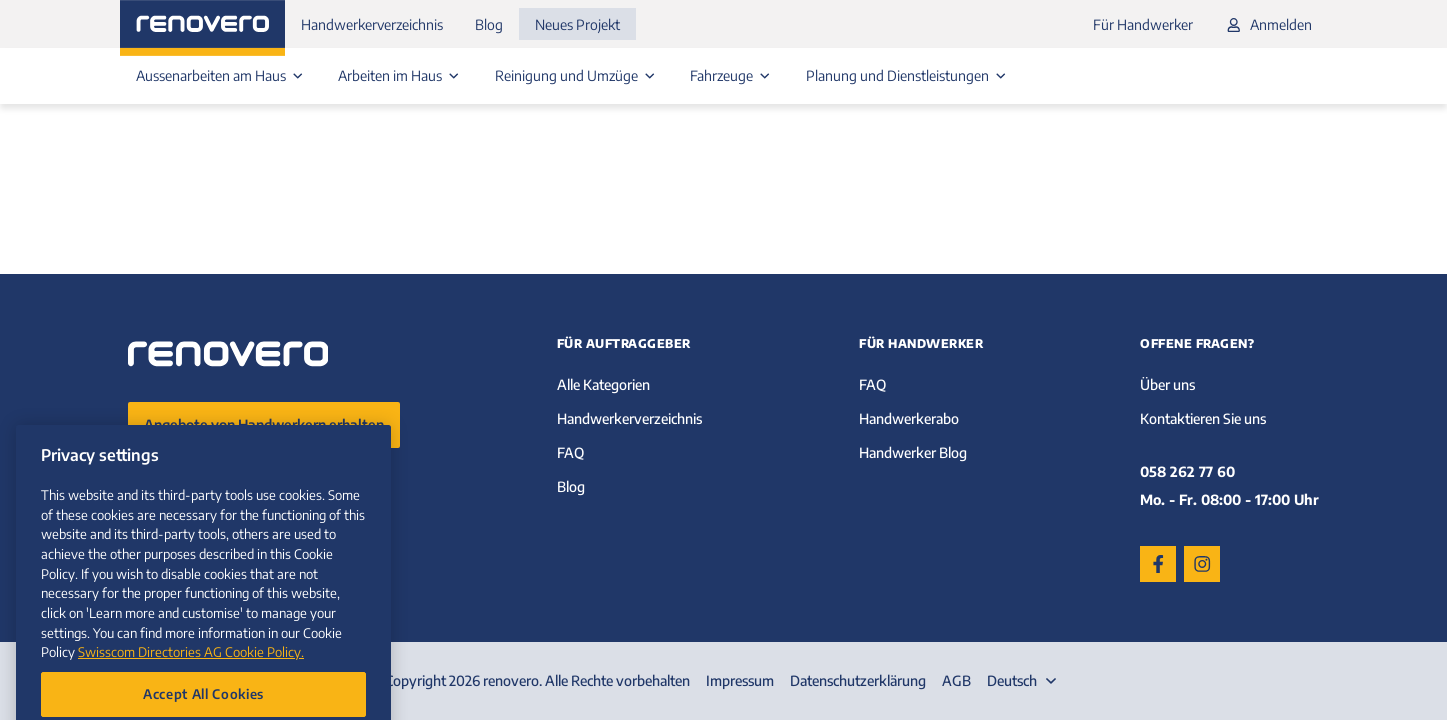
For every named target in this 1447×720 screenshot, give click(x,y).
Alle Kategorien (603, 384)
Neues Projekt (577, 24)
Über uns (1167, 384)
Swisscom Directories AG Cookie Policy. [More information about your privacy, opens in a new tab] (191, 679)
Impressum (740, 680)
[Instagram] (1202, 564)
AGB (956, 680)
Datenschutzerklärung (858, 680)
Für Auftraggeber (624, 343)
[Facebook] (1158, 564)
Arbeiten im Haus (400, 75)
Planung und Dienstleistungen (908, 75)
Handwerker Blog (913, 452)
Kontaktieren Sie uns (1203, 418)
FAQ (570, 452)
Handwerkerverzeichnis (372, 24)
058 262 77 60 (1187, 471)
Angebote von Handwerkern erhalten (264, 424)
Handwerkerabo (909, 418)
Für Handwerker (1143, 24)
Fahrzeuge (732, 75)
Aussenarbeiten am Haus (221, 75)
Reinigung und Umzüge (577, 75)
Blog (489, 24)
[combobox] (1024, 681)
